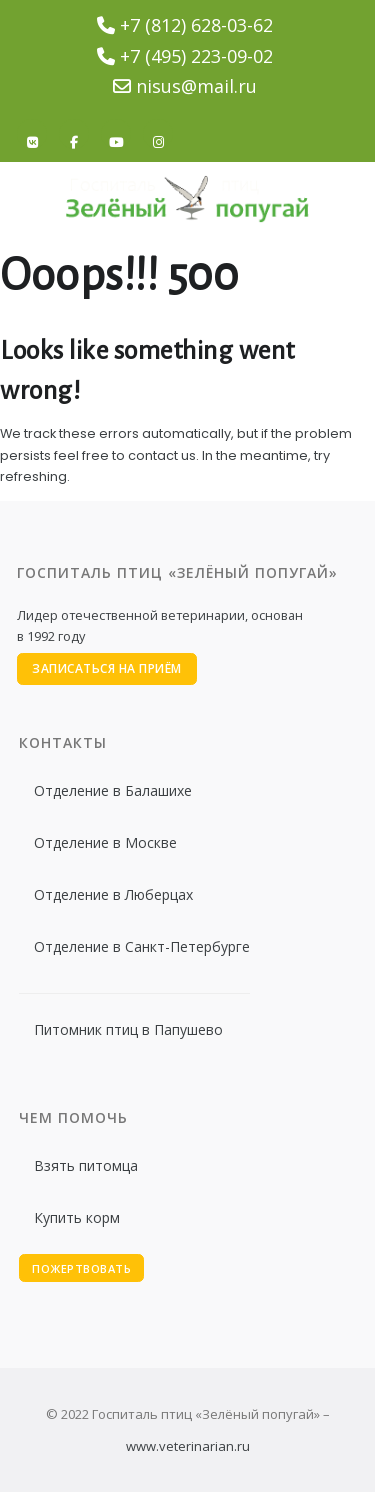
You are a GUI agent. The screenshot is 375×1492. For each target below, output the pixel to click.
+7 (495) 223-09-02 (196, 56)
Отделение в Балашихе (113, 790)
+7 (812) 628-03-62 (196, 25)
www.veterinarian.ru (188, 1446)
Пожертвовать (81, 1268)
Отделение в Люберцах (113, 894)
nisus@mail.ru (196, 86)
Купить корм (77, 1217)
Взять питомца (86, 1165)
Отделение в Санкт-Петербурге (142, 946)
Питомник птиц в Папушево (128, 1029)
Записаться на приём (107, 668)
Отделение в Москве (105, 842)
